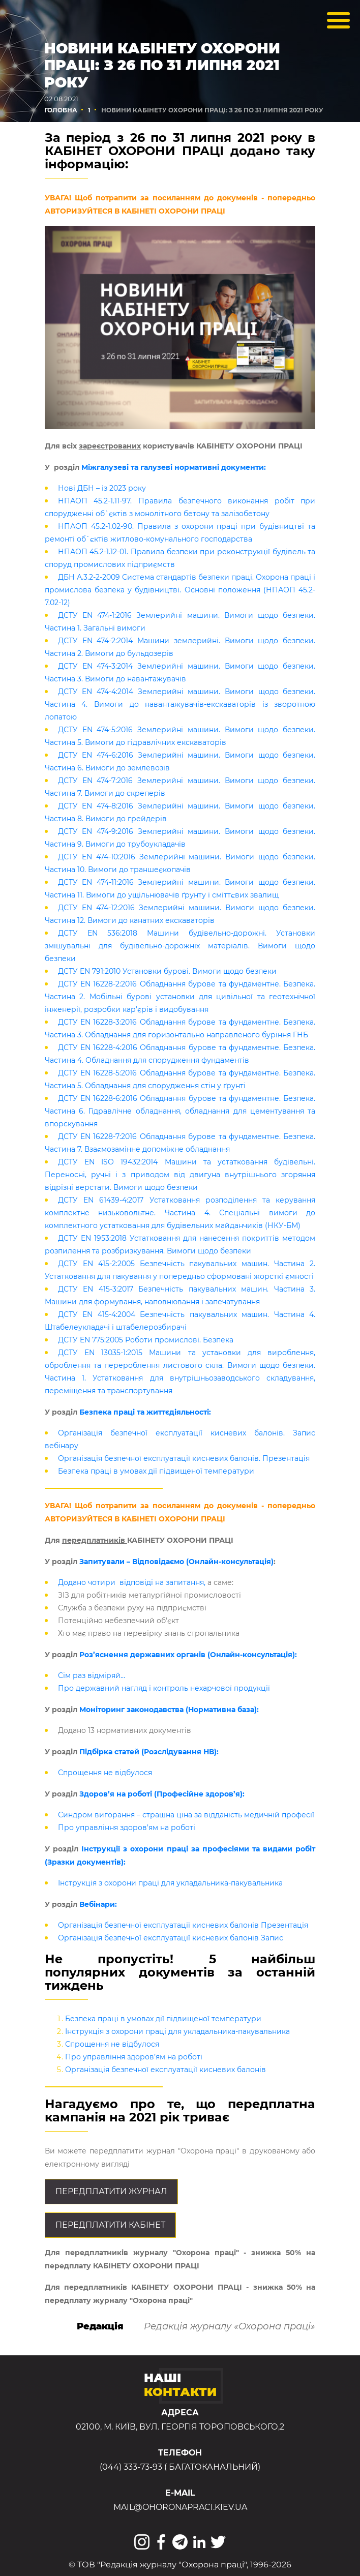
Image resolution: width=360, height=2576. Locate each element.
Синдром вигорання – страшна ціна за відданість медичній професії (186, 1814)
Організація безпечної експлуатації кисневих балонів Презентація (183, 1925)
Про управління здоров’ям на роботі (126, 1827)
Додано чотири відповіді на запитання (131, 1582)
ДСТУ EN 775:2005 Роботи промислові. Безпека (145, 1339)
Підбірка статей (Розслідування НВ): (149, 1751)
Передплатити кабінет (110, 2225)
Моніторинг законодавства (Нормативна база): (169, 1709)
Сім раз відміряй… (91, 1675)
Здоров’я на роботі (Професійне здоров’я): (162, 1794)
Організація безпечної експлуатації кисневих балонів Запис (170, 1937)
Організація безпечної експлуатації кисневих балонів (165, 2069)
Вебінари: (97, 1904)
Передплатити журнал (111, 2191)
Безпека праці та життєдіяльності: (145, 1412)
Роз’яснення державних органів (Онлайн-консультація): (188, 1654)
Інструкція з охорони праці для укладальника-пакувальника (170, 1883)
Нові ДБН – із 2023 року (102, 488)
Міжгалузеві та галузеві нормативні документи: (173, 467)
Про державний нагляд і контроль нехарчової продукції (164, 1688)
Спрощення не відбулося (105, 1772)
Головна (60, 110)
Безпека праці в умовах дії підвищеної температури (156, 1471)
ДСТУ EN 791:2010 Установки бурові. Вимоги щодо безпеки (167, 971)
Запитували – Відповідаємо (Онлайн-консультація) (176, 1561)
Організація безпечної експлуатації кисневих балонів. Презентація (184, 1458)
